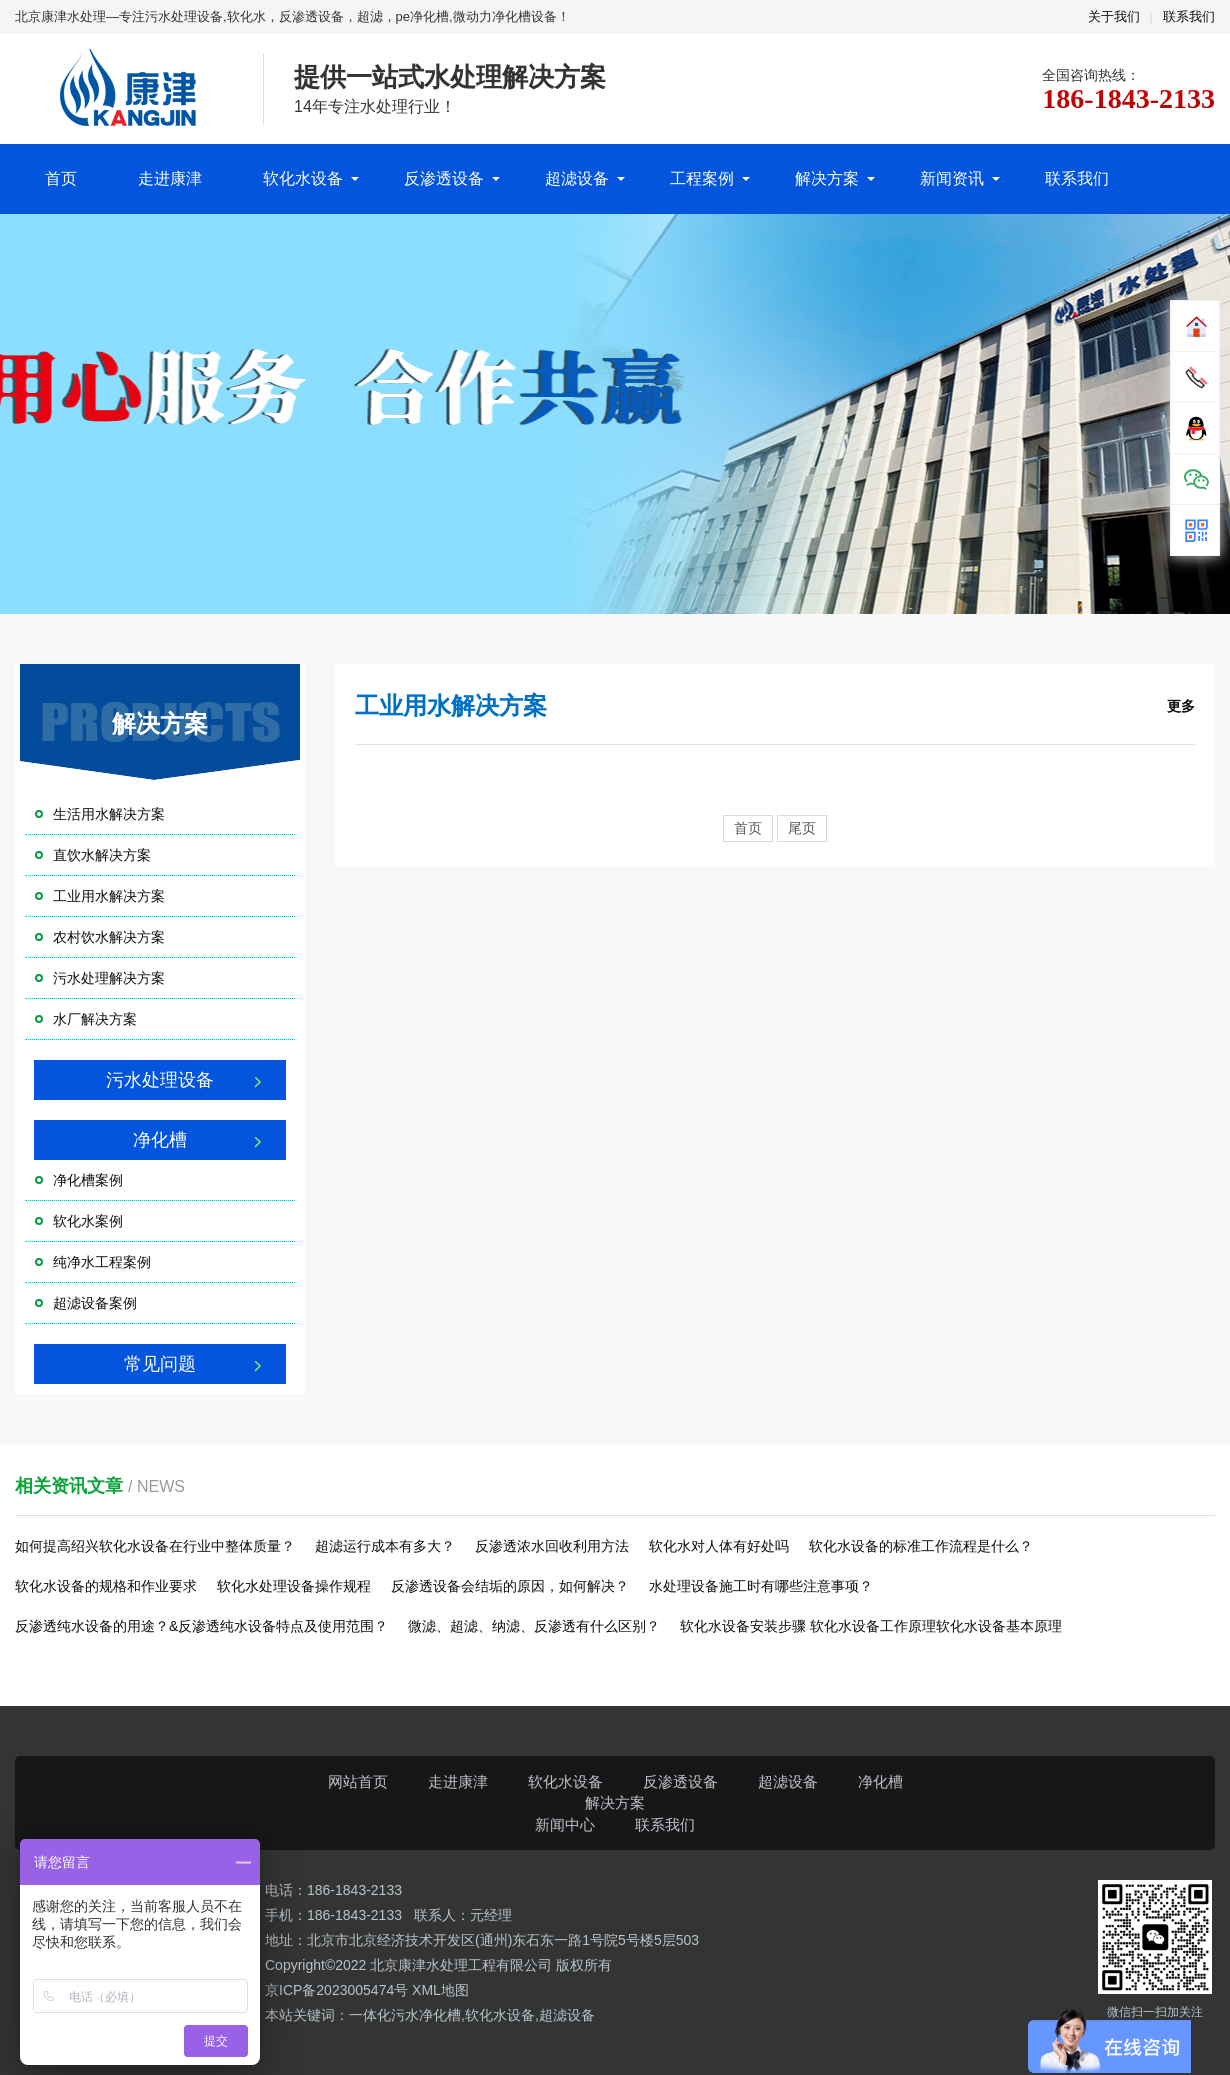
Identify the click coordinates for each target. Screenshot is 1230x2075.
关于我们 (1114, 16)
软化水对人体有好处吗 (719, 1546)
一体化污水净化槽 (405, 2015)
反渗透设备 (444, 178)
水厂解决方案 (95, 1019)
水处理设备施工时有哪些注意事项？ (761, 1586)
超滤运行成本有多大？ (385, 1546)
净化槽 (160, 1140)
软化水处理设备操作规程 (294, 1586)
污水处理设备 (160, 1080)
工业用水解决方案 (109, 896)
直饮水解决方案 (102, 855)
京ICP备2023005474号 (338, 1990)
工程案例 (702, 178)
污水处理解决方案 (109, 978)
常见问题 (160, 1364)
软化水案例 (88, 1221)
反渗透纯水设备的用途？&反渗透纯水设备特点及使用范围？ (201, 1626)
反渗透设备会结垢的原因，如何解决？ (510, 1586)
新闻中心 (565, 1824)
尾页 (802, 828)
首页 (61, 178)
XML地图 (440, 1990)
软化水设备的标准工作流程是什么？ (921, 1546)
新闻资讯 (952, 178)
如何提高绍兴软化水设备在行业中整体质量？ (155, 1546)
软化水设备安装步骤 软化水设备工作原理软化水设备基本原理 (871, 1626)
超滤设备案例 (95, 1303)
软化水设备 (303, 178)
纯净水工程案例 (102, 1262)
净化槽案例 (88, 1180)
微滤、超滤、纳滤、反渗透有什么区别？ (534, 1626)
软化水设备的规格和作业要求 (106, 1586)
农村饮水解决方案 (109, 937)
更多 (1181, 706)
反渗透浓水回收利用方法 (552, 1546)
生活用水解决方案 (109, 814)
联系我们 (1189, 16)
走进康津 (170, 178)
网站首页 (358, 1781)
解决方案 (827, 178)
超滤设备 (577, 178)
